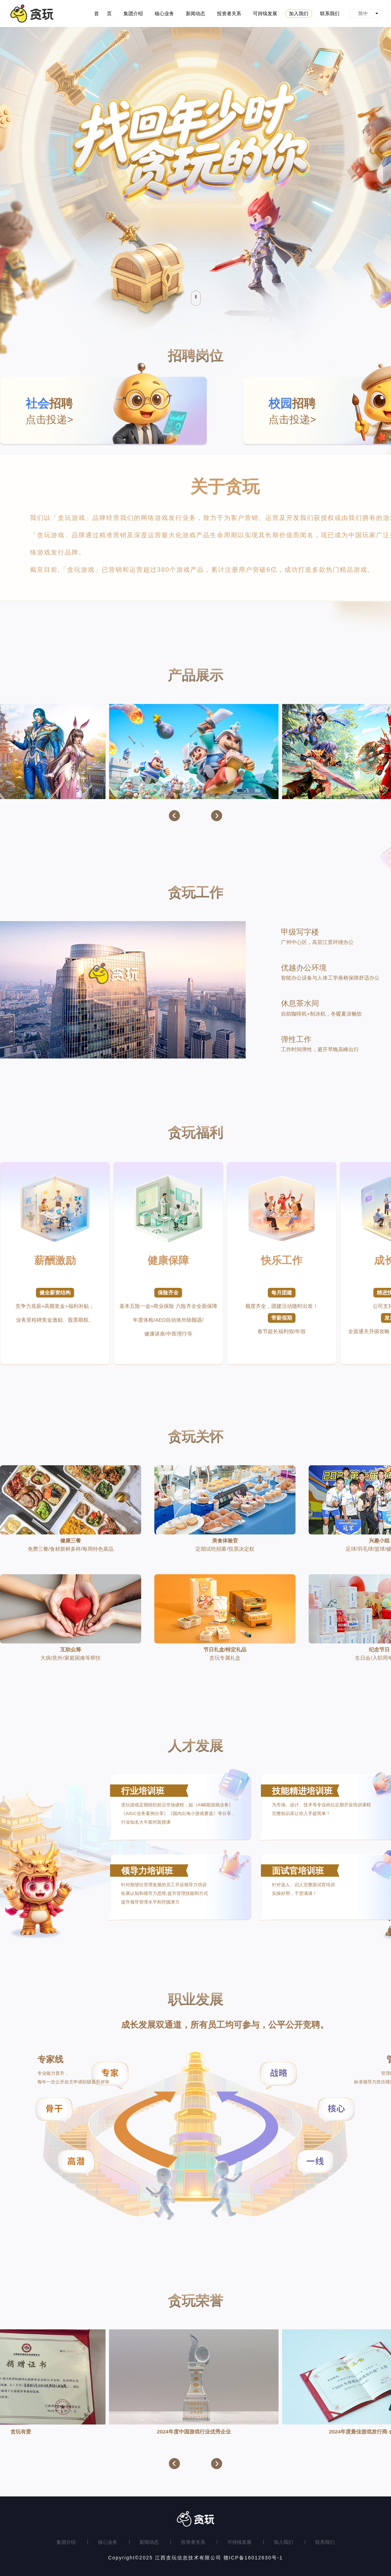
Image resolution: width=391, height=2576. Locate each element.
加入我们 (283, 2542)
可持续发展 (239, 2542)
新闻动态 (149, 2542)
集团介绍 (66, 2542)
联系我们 (325, 2542)
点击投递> (116, 410)
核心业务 (107, 2542)
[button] (174, 815)
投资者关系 (193, 2542)
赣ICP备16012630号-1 (253, 2557)
